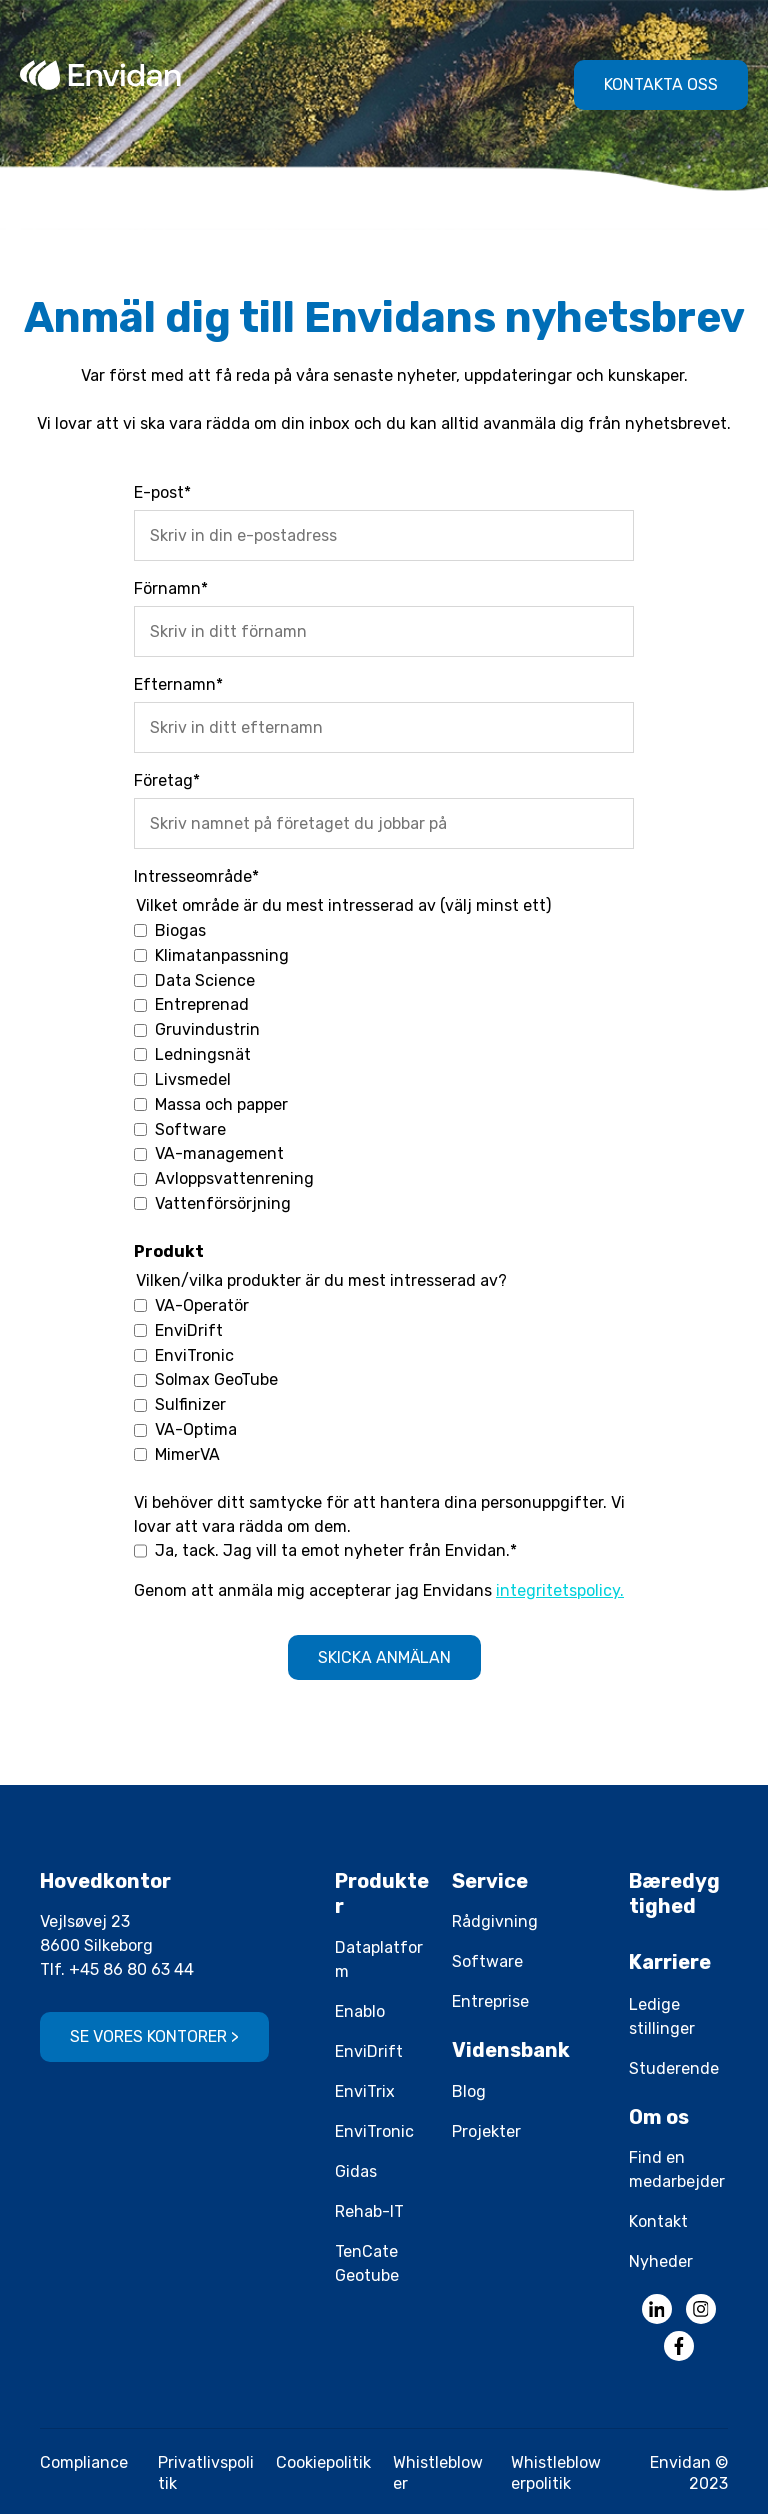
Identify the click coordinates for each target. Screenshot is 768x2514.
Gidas (356, 2171)
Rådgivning (495, 1921)
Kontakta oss (661, 84)
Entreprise (490, 2001)
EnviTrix (365, 2091)
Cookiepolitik (323, 2462)
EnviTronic (374, 2131)
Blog (469, 2091)
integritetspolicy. (560, 1590)
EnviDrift (369, 2051)
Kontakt (658, 2221)
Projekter (486, 2131)
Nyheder (661, 2261)
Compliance (84, 2462)
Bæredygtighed (674, 1894)
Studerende (674, 2068)
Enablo (360, 2011)
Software (487, 1961)
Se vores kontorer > (154, 2036)
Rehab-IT (369, 2211)
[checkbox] (384, 1067)
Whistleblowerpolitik (556, 2472)
